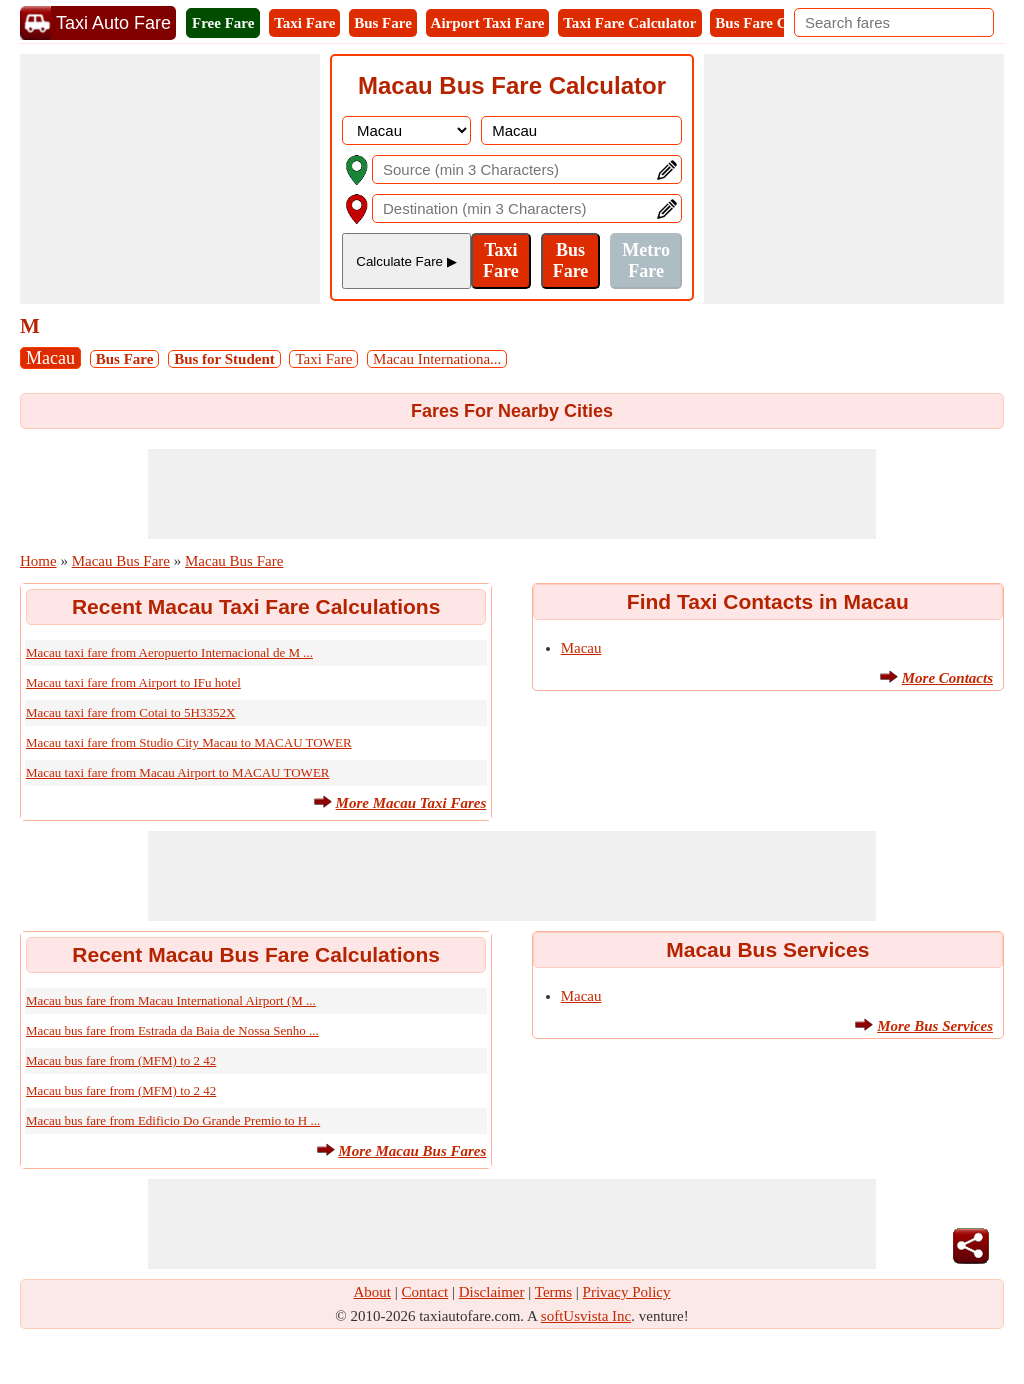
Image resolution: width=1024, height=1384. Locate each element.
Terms (553, 1292)
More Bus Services (935, 1026)
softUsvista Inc (586, 1316)
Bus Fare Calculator (780, 23)
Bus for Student (224, 359)
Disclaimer (492, 1292)
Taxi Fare (304, 23)
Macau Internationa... (437, 359)
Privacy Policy (627, 1292)
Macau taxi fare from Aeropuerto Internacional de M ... (169, 652)
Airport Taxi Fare (488, 23)
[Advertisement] (170, 179)
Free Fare (223, 23)
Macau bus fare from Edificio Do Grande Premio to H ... (173, 1120)
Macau (50, 358)
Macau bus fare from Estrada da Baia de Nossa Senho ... (172, 1030)
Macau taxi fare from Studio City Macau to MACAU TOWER (189, 742)
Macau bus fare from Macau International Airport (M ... (171, 1000)
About (373, 1292)
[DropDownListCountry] (406, 130)
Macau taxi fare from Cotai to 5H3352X (130, 712)
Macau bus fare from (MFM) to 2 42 (121, 1060)
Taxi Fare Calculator (629, 23)
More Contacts (947, 678)
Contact (425, 1292)
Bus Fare (383, 23)
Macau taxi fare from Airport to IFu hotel (133, 682)
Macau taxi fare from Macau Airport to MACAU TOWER (178, 772)
